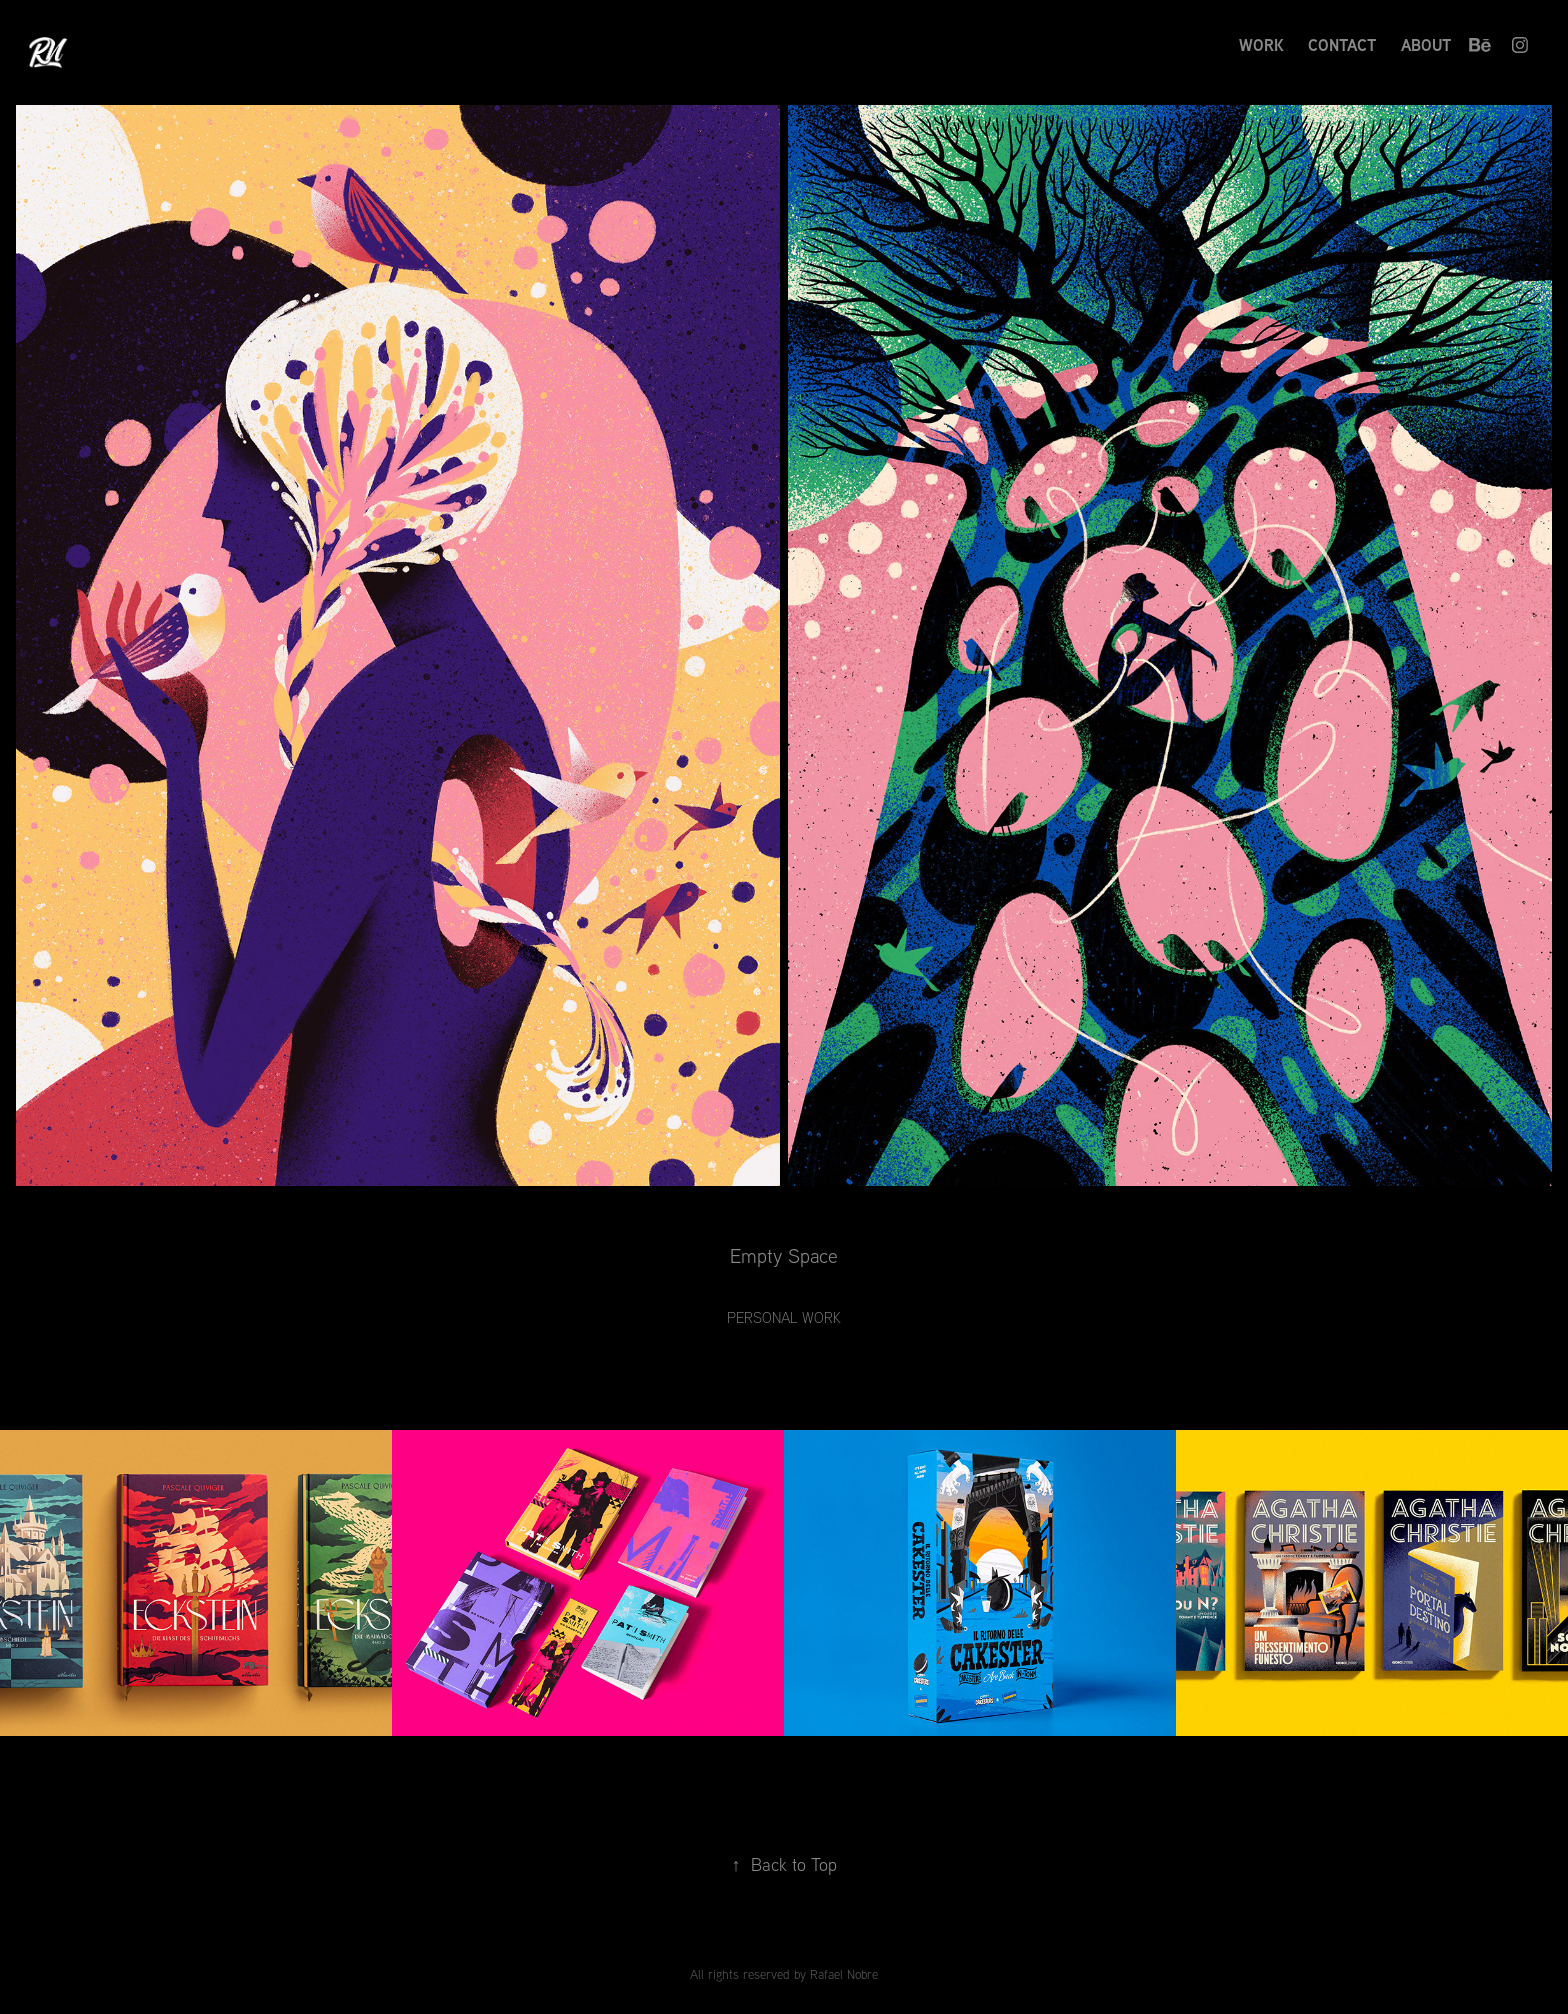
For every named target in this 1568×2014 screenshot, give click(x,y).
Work (1261, 45)
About (1426, 45)
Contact (1342, 45)
